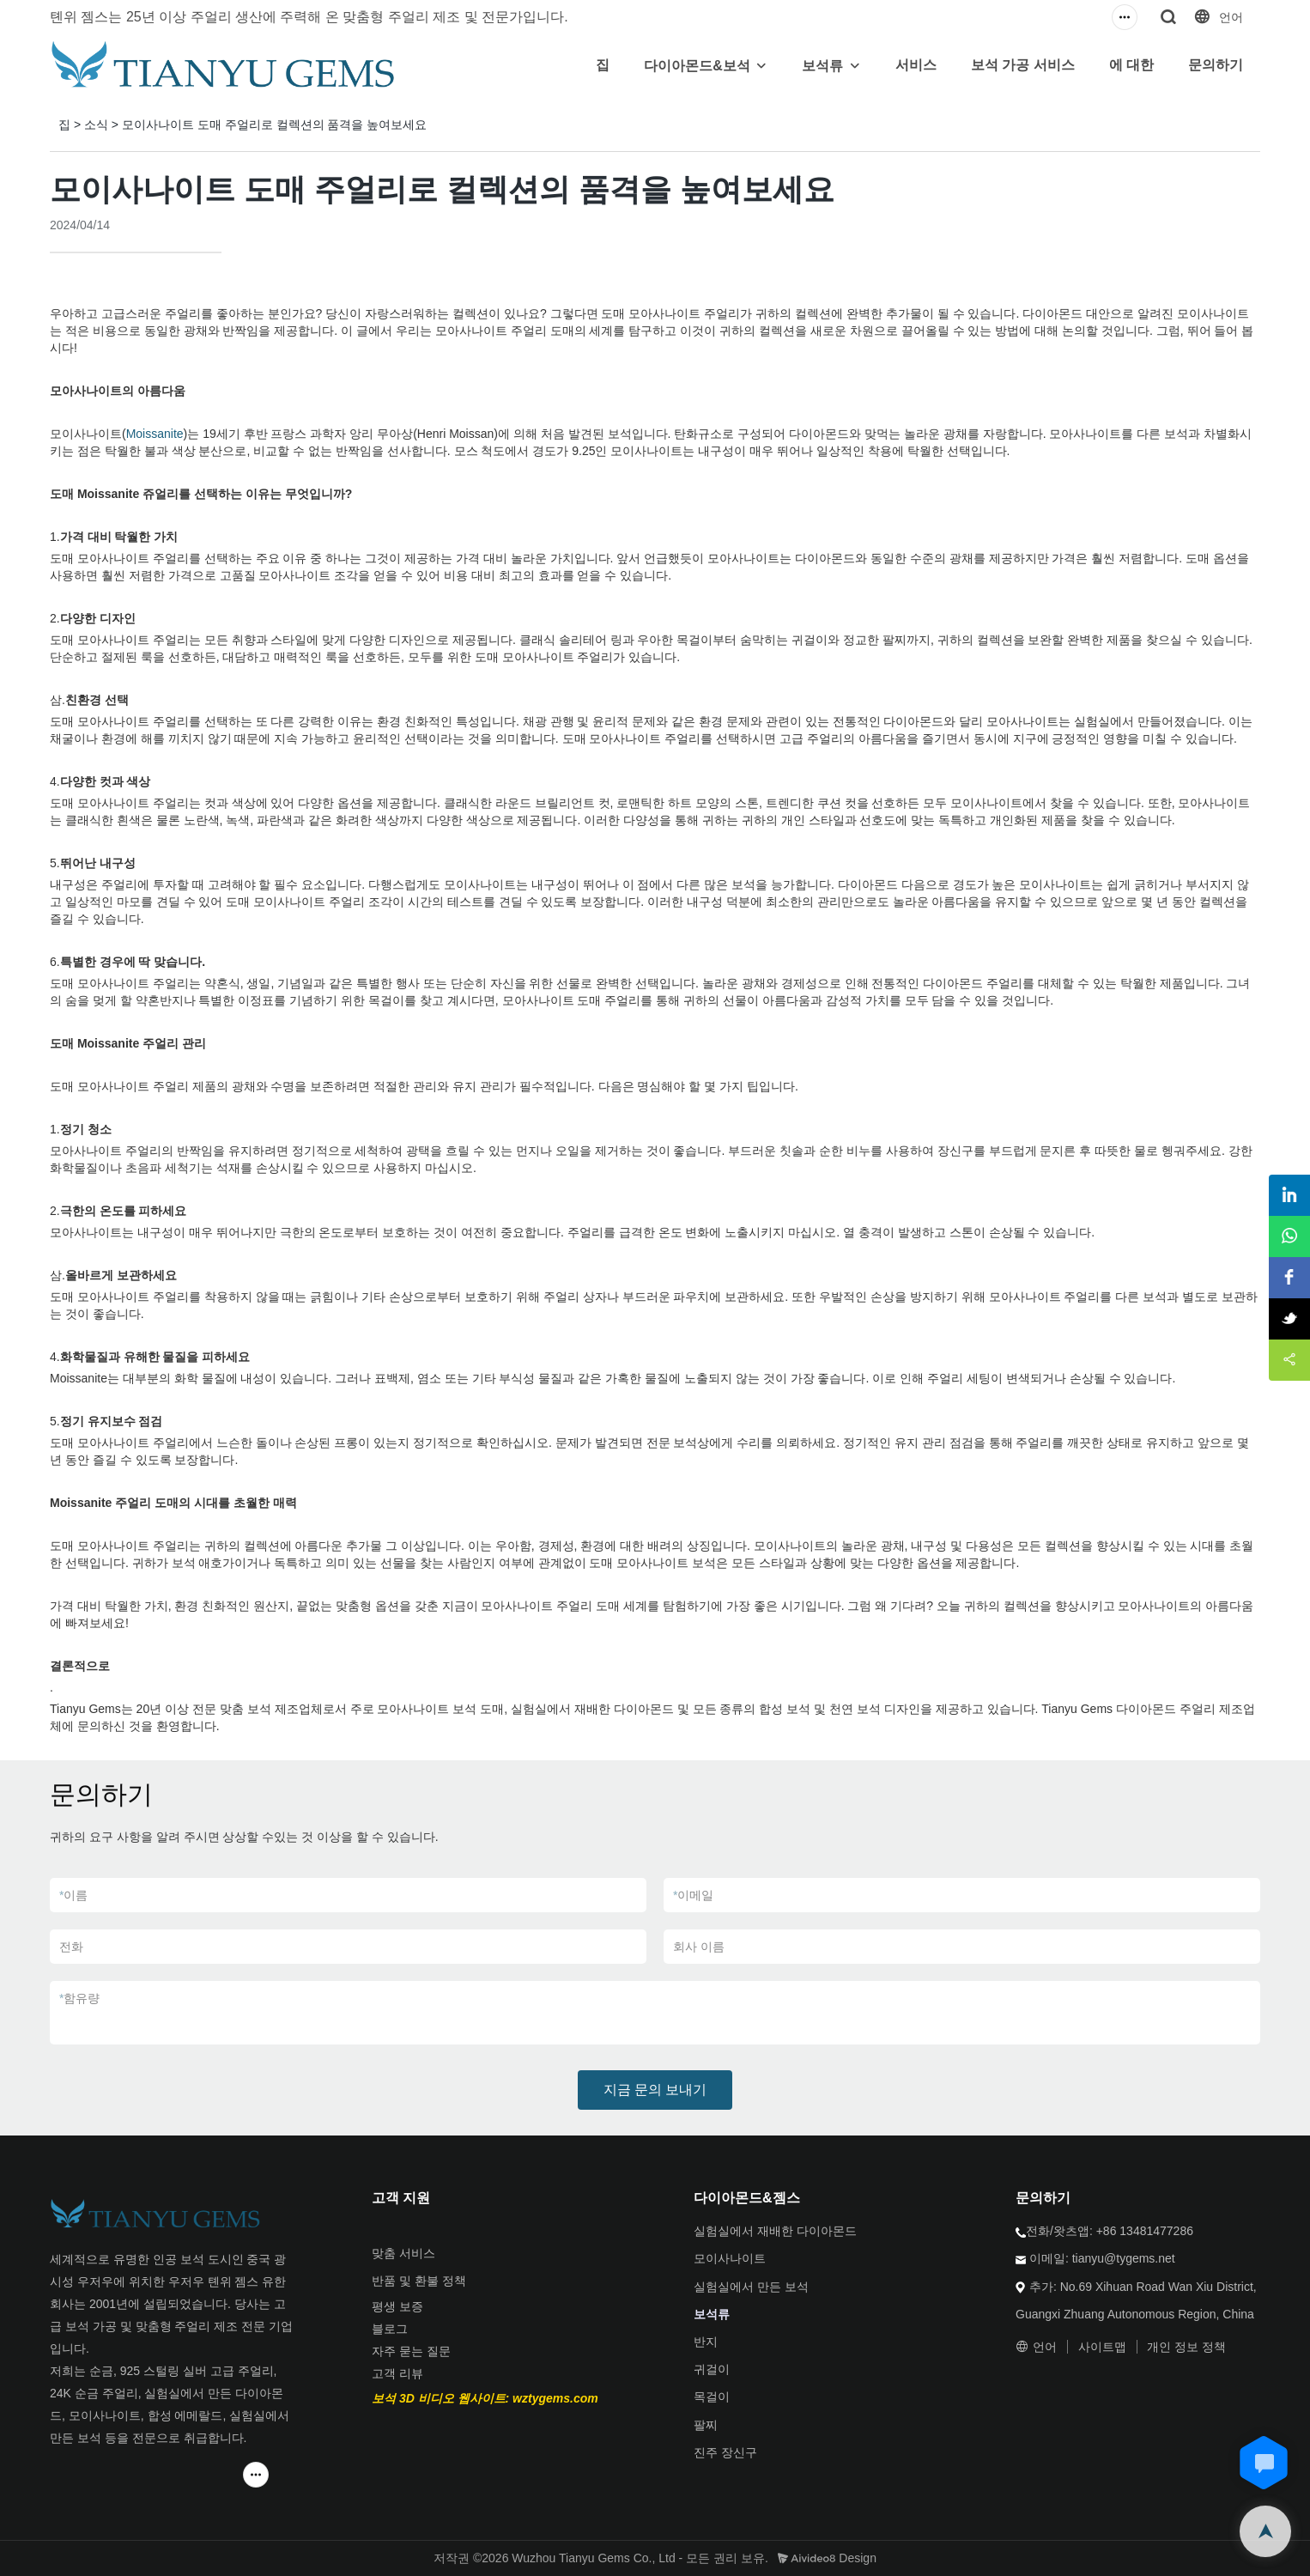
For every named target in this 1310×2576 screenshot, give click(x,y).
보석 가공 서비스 (1023, 65)
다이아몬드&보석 (697, 65)
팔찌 (706, 2425)
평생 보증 (397, 2306)
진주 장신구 (725, 2452)
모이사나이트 (730, 2258)
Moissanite (155, 433)
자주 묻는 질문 (411, 2351)
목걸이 (712, 2396)
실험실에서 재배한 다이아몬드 (775, 2231)
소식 (96, 124)
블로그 (390, 2329)
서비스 (916, 65)
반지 (706, 2341)
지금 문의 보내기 (655, 2089)
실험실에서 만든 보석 (751, 2286)
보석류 (822, 65)
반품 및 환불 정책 (419, 2280)
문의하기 (1215, 65)
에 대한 (1131, 65)
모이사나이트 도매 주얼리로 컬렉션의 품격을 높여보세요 (274, 124)
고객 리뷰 (397, 2373)
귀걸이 (712, 2369)
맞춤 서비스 (403, 2253)
